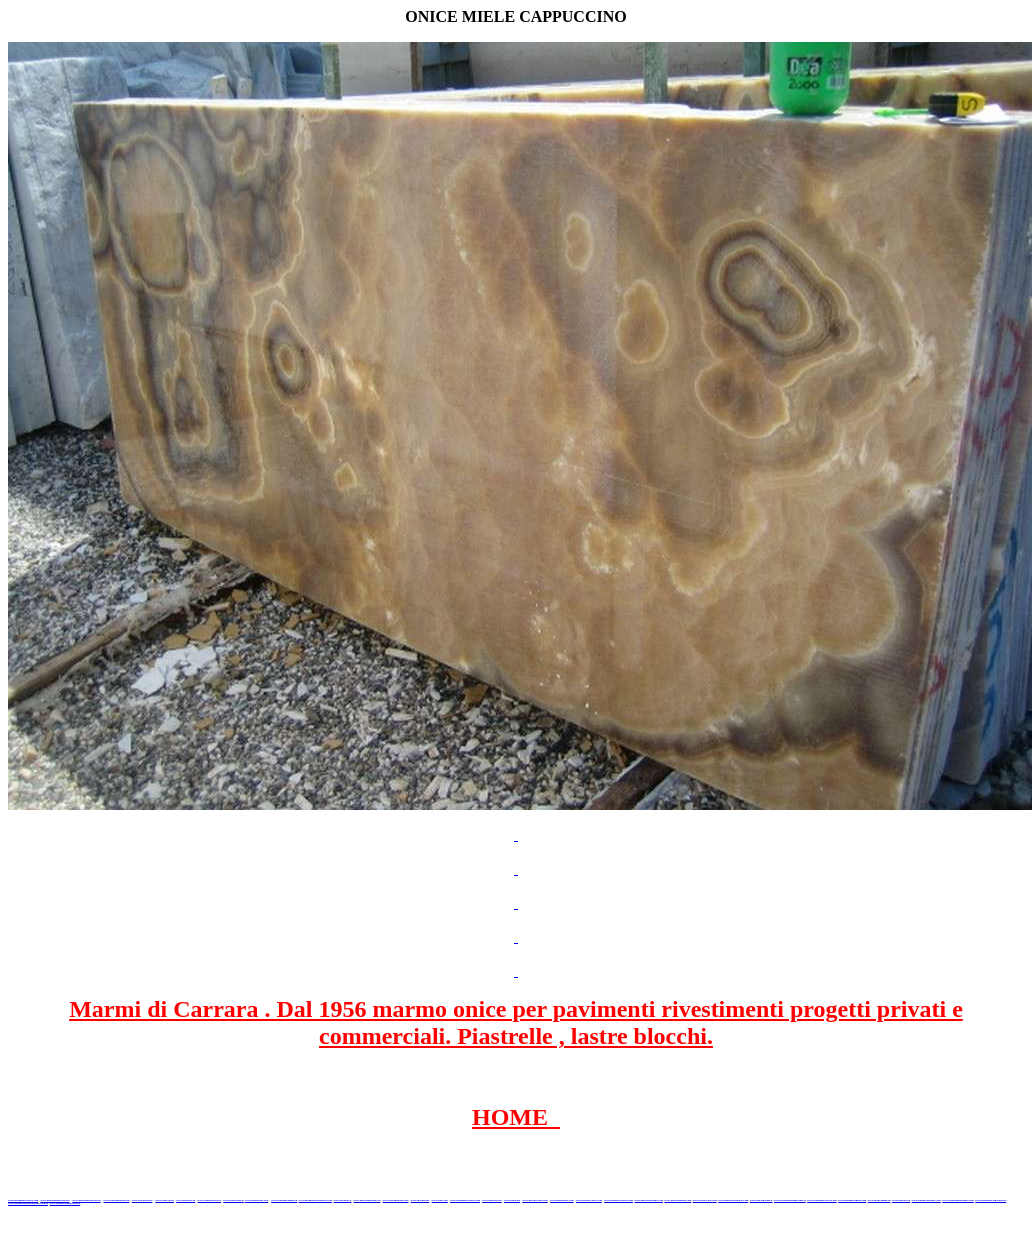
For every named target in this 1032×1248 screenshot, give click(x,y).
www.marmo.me (420, 1200)
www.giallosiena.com (562, 1200)
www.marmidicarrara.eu (86, 1200)
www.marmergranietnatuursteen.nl (28, 1203)
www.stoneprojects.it (210, 1200)
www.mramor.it (343, 1200)
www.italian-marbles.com (926, 1200)
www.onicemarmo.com (396, 1200)
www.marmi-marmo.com (648, 1200)
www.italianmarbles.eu (117, 1200)
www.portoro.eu (901, 1200)
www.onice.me (440, 1200)
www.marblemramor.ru (367, 1200)
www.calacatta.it (164, 1200)
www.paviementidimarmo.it (790, 1200)
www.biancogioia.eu (879, 1200)
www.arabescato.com (705, 1200)
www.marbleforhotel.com (618, 1200)
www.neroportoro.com (534, 1200)
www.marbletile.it (233, 1200)
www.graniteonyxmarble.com (315, 1200)
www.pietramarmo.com (678, 1200)
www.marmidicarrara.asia (465, 1200)
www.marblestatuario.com (733, 1200)
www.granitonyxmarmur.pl (990, 1200)
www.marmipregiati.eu (284, 1200)
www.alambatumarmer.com (957, 1200)
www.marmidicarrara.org (821, 1200)
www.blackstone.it (142, 1200)
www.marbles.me (491, 1200)
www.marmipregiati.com (852, 1200)
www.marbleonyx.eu (256, 1200)
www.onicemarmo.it (761, 1200)
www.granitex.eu (185, 1200)
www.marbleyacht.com (589, 1200)
